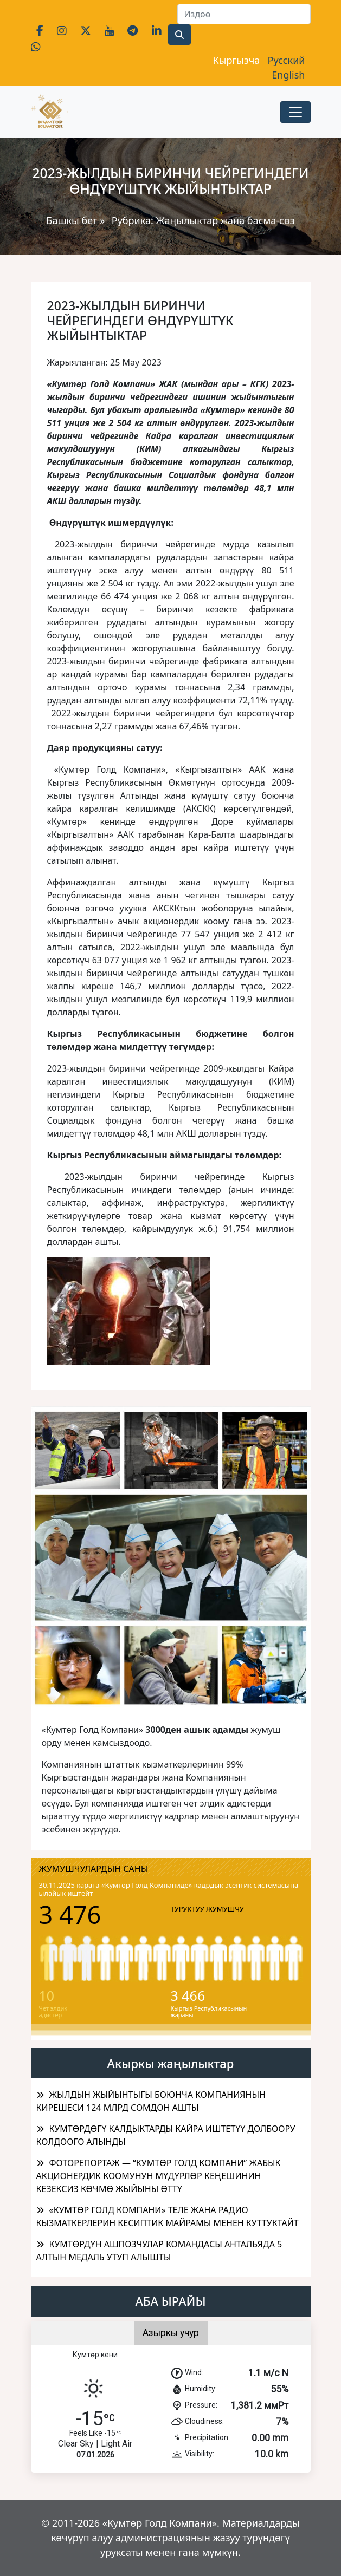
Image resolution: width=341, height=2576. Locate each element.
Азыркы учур (171, 2332)
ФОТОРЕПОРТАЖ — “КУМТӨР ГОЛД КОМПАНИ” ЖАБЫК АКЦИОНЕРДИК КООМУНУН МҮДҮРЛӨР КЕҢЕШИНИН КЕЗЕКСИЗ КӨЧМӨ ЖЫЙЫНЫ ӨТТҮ (158, 2176)
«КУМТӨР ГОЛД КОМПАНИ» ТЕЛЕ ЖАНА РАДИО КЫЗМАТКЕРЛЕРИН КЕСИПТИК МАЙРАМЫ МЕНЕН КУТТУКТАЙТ (167, 2216)
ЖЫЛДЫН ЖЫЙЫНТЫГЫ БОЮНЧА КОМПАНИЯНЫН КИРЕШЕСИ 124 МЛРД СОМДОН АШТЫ (151, 2101)
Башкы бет (73, 220)
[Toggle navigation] (295, 112)
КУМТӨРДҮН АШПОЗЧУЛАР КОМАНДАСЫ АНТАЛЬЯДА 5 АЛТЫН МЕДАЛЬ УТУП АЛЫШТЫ (159, 2250)
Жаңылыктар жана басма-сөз (225, 220)
